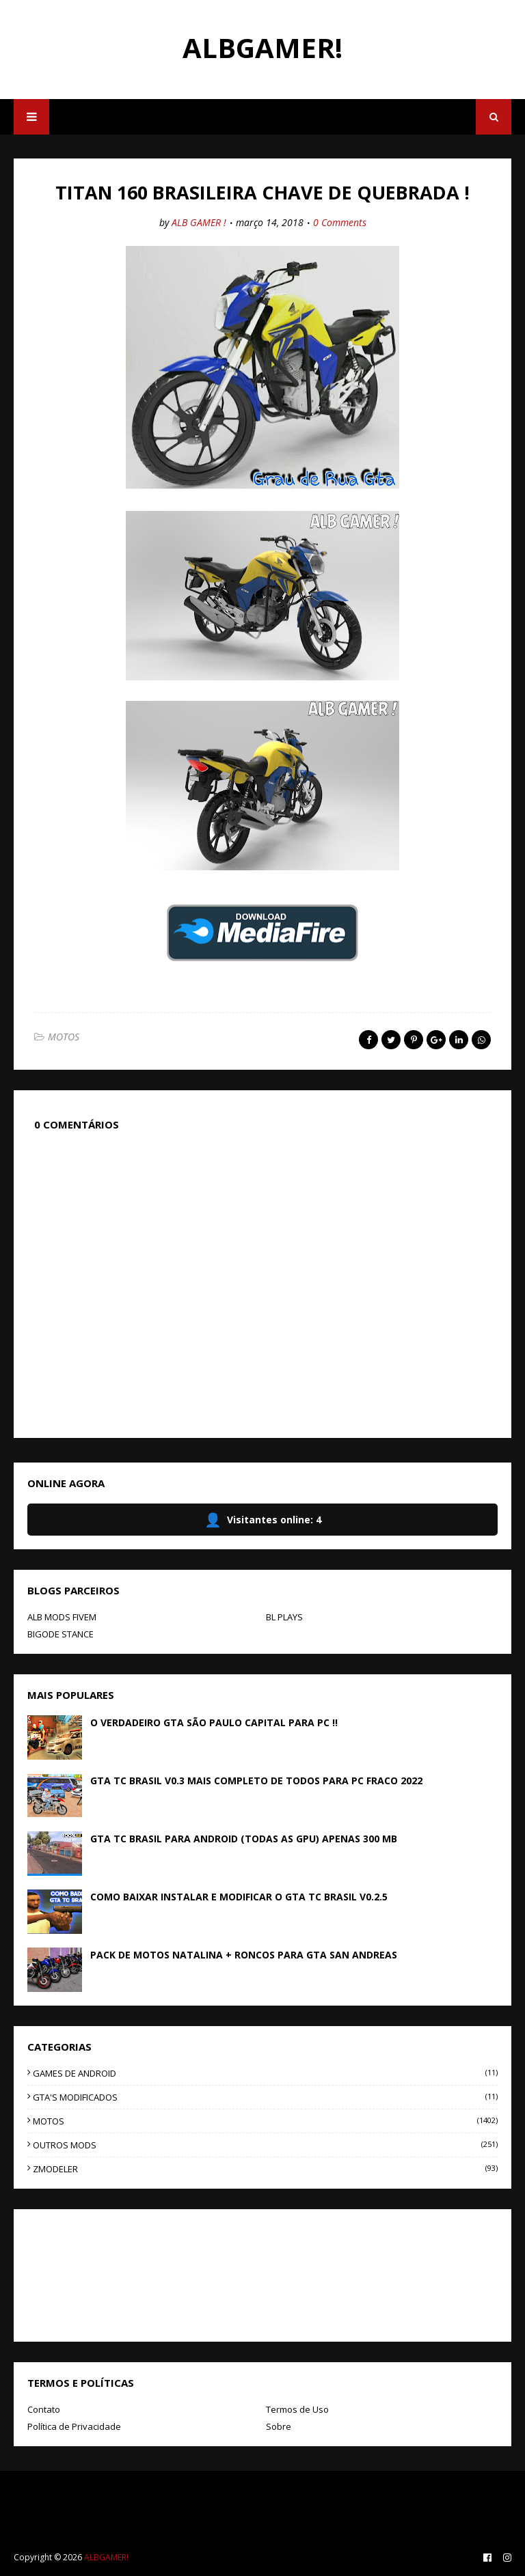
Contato (43, 2409)
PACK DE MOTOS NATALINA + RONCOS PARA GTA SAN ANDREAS (243, 1954)
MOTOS (63, 1036)
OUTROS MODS (265, 2145)
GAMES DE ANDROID (265, 2073)
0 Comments (339, 222)
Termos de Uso (297, 2409)
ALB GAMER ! (199, 222)
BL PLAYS (284, 1617)
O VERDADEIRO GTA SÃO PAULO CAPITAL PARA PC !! (214, 1722)
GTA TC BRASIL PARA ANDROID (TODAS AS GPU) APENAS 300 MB (243, 1838)
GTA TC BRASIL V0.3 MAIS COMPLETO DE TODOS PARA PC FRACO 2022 (256, 1780)
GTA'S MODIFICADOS (265, 2097)
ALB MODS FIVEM (61, 1617)
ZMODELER (265, 2169)
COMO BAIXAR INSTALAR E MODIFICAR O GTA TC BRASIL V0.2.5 (239, 1896)
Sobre (278, 2426)
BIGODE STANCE (60, 1634)
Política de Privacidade (74, 2426)
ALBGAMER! (262, 47)
